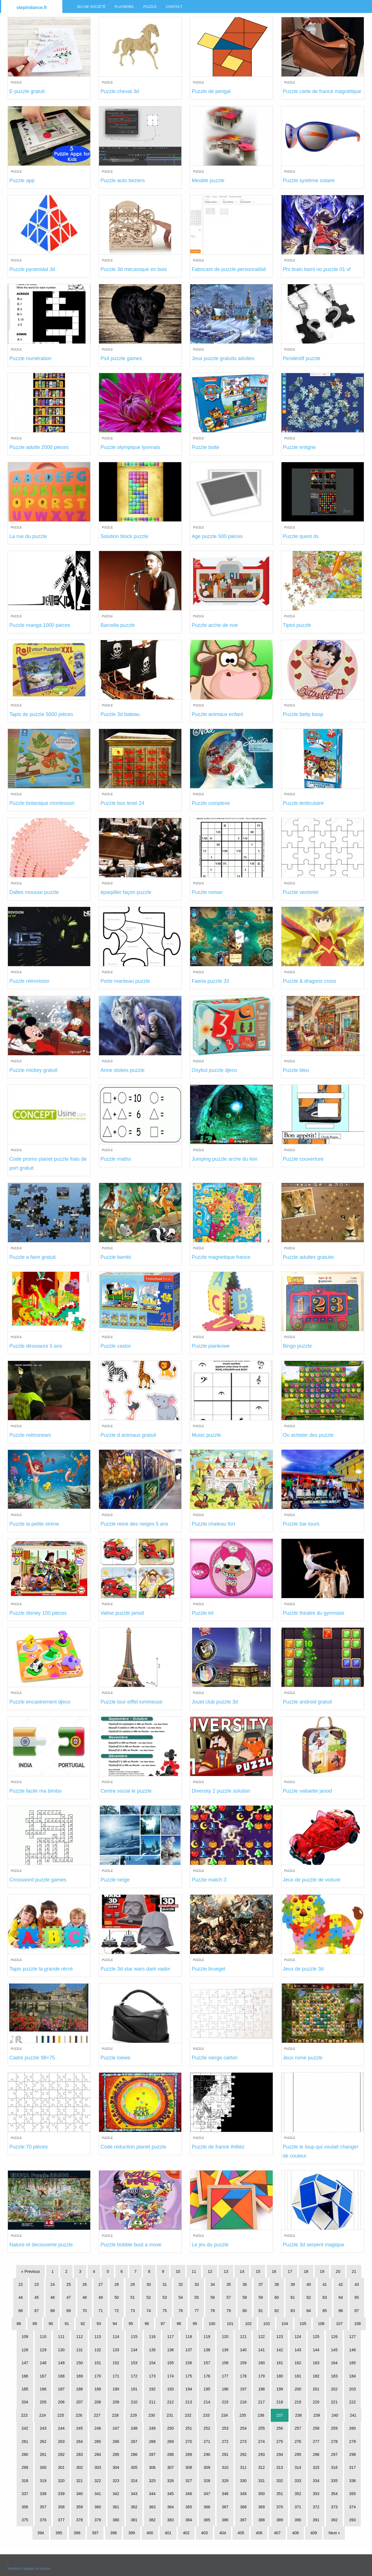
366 (207, 2507)
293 (261, 2454)
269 (170, 2441)
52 (148, 2297)
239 (316, 2415)
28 (117, 2284)
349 (243, 2493)
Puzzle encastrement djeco (39, 1702)
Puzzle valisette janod (307, 1791)
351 (279, 2493)
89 (34, 2323)
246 (97, 2428)
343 (134, 2493)
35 (228, 2284)
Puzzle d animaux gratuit (128, 1435)
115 (134, 2336)
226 (79, 2415)
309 (207, 2467)
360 (97, 2507)
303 (97, 2467)
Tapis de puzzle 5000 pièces (41, 714)
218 (279, 2402)
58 (245, 2297)
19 (322, 2271)
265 (97, 2441)
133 (116, 2350)
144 (316, 2350)
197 (243, 2389)
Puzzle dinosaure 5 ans (35, 1346)
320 (61, 2480)
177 (225, 2376)
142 (279, 2350)
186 (43, 2389)
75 (164, 2310)
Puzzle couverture (303, 1159)
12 (210, 2271)
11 (194, 2271)
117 (170, 2336)
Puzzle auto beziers (122, 180)
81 (261, 2310)
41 (325, 2284)
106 (321, 2323)
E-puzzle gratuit (27, 91)
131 (79, 2350)
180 (279, 2376)
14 (242, 2271)
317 (352, 2467)
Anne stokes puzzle (122, 1070)
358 (61, 2507)
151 (97, 2363)
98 (179, 2323)
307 (170, 2467)
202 (334, 2389)
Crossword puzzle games (37, 1880)
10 (178, 2271)
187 (61, 2389)
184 (352, 2376)
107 (339, 2323)
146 (352, 2350)
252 (207, 2428)
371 (298, 2507)
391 (316, 2520)
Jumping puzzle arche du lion (224, 1159)
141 (261, 2350)
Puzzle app (21, 180)
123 (279, 2336)
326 (170, 2480)
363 (152, 2507)
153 (134, 2363)
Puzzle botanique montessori (41, 803)
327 (188, 2480)
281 (43, 2454)
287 (152, 2454)
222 (352, 2402)
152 (116, 2363)
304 (116, 2467)
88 (19, 2323)
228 (115, 2415)
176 (207, 2376)
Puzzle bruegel (208, 1969)
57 (228, 2297)
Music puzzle (206, 1435)
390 (298, 2520)
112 (79, 2336)
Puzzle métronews (30, 1435)
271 (207, 2441)
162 (298, 2363)
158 (225, 2363)
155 (170, 2363)
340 (79, 2493)
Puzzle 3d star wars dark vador (135, 1969)
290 (207, 2454)
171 (116, 2376)
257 (298, 2428)
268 (152, 2441)
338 (43, 2493)
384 (188, 2520)
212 (170, 2402)
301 (61, 2467)
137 (188, 2350)
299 (25, 2467)
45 (36, 2297)
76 (181, 2310)
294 (279, 2454)
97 (162, 2323)
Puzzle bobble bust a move (130, 2244)
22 (20, 2284)
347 (207, 2493)
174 (170, 2376)
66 (20, 2310)
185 (25, 2389)
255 (261, 2428)
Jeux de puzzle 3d (303, 1969)
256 (279, 2428)
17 (290, 2271)
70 (84, 2310)
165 (352, 2363)
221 (334, 2402)
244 (61, 2428)
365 (188, 2507)
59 (261, 2297)
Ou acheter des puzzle (308, 1435)
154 (152, 2363)
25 (69, 2284)
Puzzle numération (30, 358)
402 (186, 2533)
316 (334, 2467)
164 (334, 2363)
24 (52, 2284)
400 (150, 2533)
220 (316, 2402)
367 (225, 2507)
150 (79, 2363)
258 (316, 2428)
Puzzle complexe (210, 803)
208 (97, 2402)
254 (243, 2428)
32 (181, 2284)
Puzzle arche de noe (214, 625)
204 (25, 2402)
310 (225, 2467)
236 (260, 2415)
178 (243, 2376)
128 (25, 2350)
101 (230, 2323)
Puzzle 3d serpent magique (313, 2244)
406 (259, 2533)
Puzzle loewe (115, 2058)
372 (316, 2507)
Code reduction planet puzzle (133, 2147)
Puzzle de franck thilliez (218, 2147)
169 (79, 2376)
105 (303, 2323)
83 (292, 2310)
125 (316, 2336)
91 (67, 2323)
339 (61, 2493)
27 (100, 2284)
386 (225, 2520)
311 (243, 2467)
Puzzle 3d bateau (120, 714)
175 (188, 2376)
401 (168, 2533)
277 (316, 2441)
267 (134, 2441)
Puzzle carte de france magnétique (322, 91)
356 (25, 2507)
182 (316, 2376)
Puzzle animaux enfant (217, 714)
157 (207, 2363)
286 (134, 2454)
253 (225, 2428)
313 (279, 2467)
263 (61, 2441)
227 (97, 2415)
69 (69, 2310)
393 (352, 2520)
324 (134, 2480)
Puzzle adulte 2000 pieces (39, 447)
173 (152, 2376)
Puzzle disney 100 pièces (38, 1613)
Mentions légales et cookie (29, 2568)
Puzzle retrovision (29, 981)
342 (116, 2493)
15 (258, 2271)
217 (261, 2402)
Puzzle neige (114, 1880)
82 (276, 2310)
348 (225, 2493)
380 (116, 2520)
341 (97, 2493)
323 (116, 2480)
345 (170, 2493)
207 (79, 2402)
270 (188, 2441)
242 (25, 2428)
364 (170, 2507)
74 (148, 2310)
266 (116, 2441)
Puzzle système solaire (309, 180)
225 (61, 2415)
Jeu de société (91, 7)
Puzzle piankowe (210, 1346)
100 (212, 2323)
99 (195, 2323)
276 (298, 2441)
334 (316, 2480)
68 (52, 2310)
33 (197, 2284)
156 (188, 2363)
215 (225, 2402)
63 (325, 2297)
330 (243, 2480)
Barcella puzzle (117, 625)
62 (309, 2297)
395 (59, 2533)
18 (306, 2271)
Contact (174, 7)
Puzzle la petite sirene (34, 1524)
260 (352, 2428)
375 (25, 2520)
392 (334, 2520)
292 (243, 2454)
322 (97, 2480)
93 (98, 2323)
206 (61, 2402)
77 (197, 2310)
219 (298, 2402)
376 (43, 2520)
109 (25, 2336)
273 (243, 2441)
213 (188, 2402)
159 (243, 2363)
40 (309, 2284)
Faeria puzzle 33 (210, 981)
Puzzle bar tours (301, 1524)
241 (353, 2415)
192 (152, 2389)
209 (116, 2402)
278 (334, 2441)
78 (212, 2310)
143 (298, 2350)
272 (225, 2441)
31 (164, 2284)
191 (134, 2389)
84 (309, 2310)
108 (357, 2323)
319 (43, 2480)
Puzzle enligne (299, 447)
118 (188, 2336)
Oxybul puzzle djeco (214, 1070)
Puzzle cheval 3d (119, 91)
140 (243, 2350)
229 (133, 2415)
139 (225, 2350)
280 (25, 2454)
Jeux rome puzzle (303, 2058)
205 (43, 2402)
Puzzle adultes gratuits (308, 1257)
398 (113, 2533)
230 (151, 2415)
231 (170, 2415)
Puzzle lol (202, 1613)
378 (79, 2520)
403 (204, 2533)
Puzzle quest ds (301, 536)
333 (298, 2480)
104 (284, 2323)
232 (188, 2415)
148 (43, 2363)
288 (170, 2454)
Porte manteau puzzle (125, 981)
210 (134, 2402)
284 (97, 2454)
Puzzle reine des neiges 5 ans (134, 1524)
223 (24, 2415)
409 (313, 2533)
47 (69, 2297)
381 (134, 2520)
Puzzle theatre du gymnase (313, 1613)
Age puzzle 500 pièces (217, 536)
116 (152, 2336)
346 (188, 2493)
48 (84, 2297)
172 (134, 2376)
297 (334, 2454)
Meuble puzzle (207, 180)
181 (298, 2376)
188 (79, 2389)
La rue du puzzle (28, 536)
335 (334, 2480)
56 (212, 2297)
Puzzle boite (205, 447)
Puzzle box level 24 (122, 803)
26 (84, 2284)
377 (61, 2520)
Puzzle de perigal (210, 91)
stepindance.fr (31, 7)
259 (334, 2428)
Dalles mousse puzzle (34, 892)
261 (25, 2441)
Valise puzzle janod (122, 1613)
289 (188, 2454)
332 (279, 2480)
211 (152, 2402)
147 (25, 2363)
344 (152, 2493)
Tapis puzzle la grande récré (41, 1969)
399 (131, 2533)
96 (147, 2323)
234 (224, 2415)
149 (61, 2363)
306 (152, 2467)
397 (95, 2533)
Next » (334, 2533)
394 (41, 2533)
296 (316, 2454)
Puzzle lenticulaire (303, 803)
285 (116, 2454)
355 (352, 2493)
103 (266, 2323)
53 (164, 2297)
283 (79, 2454)
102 (248, 2323)
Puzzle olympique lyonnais (130, 447)
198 (261, 2389)
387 (243, 2520)
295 (298, 2454)
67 (36, 2310)
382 (152, 2520)
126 (334, 2336)
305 (134, 2467)
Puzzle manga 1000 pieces (39, 625)
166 (25, 2376)
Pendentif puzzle (301, 358)
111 (61, 2336)
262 (43, 2441)
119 (207, 2336)
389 (279, 2520)
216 (243, 2402)
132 (97, 2350)
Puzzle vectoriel (300, 892)
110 (43, 2336)
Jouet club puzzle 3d (214, 1702)
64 (340, 2297)
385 (207, 2520)
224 (42, 2415)
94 (115, 2323)
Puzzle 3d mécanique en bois (133, 269)
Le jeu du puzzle (209, 2244)
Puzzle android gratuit (307, 1702)
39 (292, 2284)
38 (276, 2284)
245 (79, 2428)
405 (240, 2533)
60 (276, 2297)
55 (197, 2297)
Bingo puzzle (297, 1346)
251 (188, 2428)
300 (43, 2467)
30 (148, 2284)
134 (134, 2350)
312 (261, 2467)
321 (79, 2480)
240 (335, 2415)
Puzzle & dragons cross (309, 981)
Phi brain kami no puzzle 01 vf (317, 269)
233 (206, 2415)
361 (116, 2507)
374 (352, 2507)
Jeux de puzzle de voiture (311, 1880)
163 (316, 2363)
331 (261, 2480)
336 (352, 2480)
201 (316, 2389)
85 (325, 2310)
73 (133, 2310)
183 (334, 2376)
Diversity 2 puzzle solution (220, 1791)
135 (152, 2350)
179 (261, 2376)
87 (357, 2310)
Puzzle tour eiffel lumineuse (131, 1702)
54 (181, 2297)
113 (97, 2336)
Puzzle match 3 (208, 1880)
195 (207, 2389)
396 (77, 2533)
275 (279, 2441)
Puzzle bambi (115, 1257)
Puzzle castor (115, 1346)
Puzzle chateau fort (213, 1524)
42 (340, 2284)
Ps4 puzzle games (121, 358)
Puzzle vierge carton (214, 2058)
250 (170, 2428)
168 (61, 2376)
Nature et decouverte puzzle (41, 2244)
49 (100, 2297)
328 (207, 2480)
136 (170, 2350)
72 (117, 2310)
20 (338, 2271)
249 (152, 2428)
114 (116, 2336)
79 (228, 2310)
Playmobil (124, 7)
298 (352, 2454)
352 (298, 2493)
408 (295, 2533)
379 (97, 2520)
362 (134, 2507)
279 (352, 2441)
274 (261, 2441)
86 (340, 2310)
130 (61, 2350)
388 (261, 2520)
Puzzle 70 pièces (28, 2147)
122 (261, 2336)
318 (25, 2480)
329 (225, 2480)
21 (354, 2271)
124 (298, 2336)
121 (243, 2336)
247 (116, 2428)
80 (245, 2310)
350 (261, 2493)
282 (61, 2454)
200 (298, 2389)
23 (36, 2284)
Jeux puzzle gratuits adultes (222, 358)
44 (20, 2297)
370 (279, 2507)
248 (134, 2428)
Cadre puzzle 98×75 (32, 2058)
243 (43, 2428)
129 (43, 2350)
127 (352, 2336)
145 (334, 2350)
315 (316, 2467)
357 (43, 2507)
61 (292, 2297)
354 (334, 2493)
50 (117, 2297)
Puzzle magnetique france (220, 1257)
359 (79, 2507)
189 (97, 2389)
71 (100, 2310)
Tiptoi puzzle (297, 625)
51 (133, 2297)
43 (357, 2284)
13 (226, 2271)
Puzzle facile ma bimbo (35, 1791)
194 (188, 2389)
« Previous (30, 2271)
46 (52, 2297)
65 (357, 2297)
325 (152, 2480)
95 (131, 2323)
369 (261, 2507)
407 (277, 2533)
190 (116, 2389)
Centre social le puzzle (125, 1791)
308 (188, 2467)
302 (79, 2467)
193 (170, 2389)
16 (274, 2271)
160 (261, 2363)
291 (225, 2454)
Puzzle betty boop (303, 714)
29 (133, 2284)
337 (25, 2493)
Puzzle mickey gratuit (33, 1070)
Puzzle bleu (296, 1070)
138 (207, 2350)
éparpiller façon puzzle (125, 892)
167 (43, 2376)
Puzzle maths (115, 1159)
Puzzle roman (207, 892)
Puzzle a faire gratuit (32, 1257)
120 (225, 2336)
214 (207, 2402)
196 (225, 2389)
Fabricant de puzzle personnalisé (228, 269)
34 (212, 2284)
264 (79, 2441)
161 (279, 2363)
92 (83, 2323)
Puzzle (150, 7)
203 (352, 2389)
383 (170, 2520)
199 (279, 2389)
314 (298, 2467)
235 (242, 2415)
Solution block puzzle (124, 536)
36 (245, 2284)
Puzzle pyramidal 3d (32, 269)
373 (334, 2507)
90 (51, 2323)
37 (261, 2284)
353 (316, 2493)
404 (222, 2533)
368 (243, 2507)
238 (298, 2415)
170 (97, 2376)
